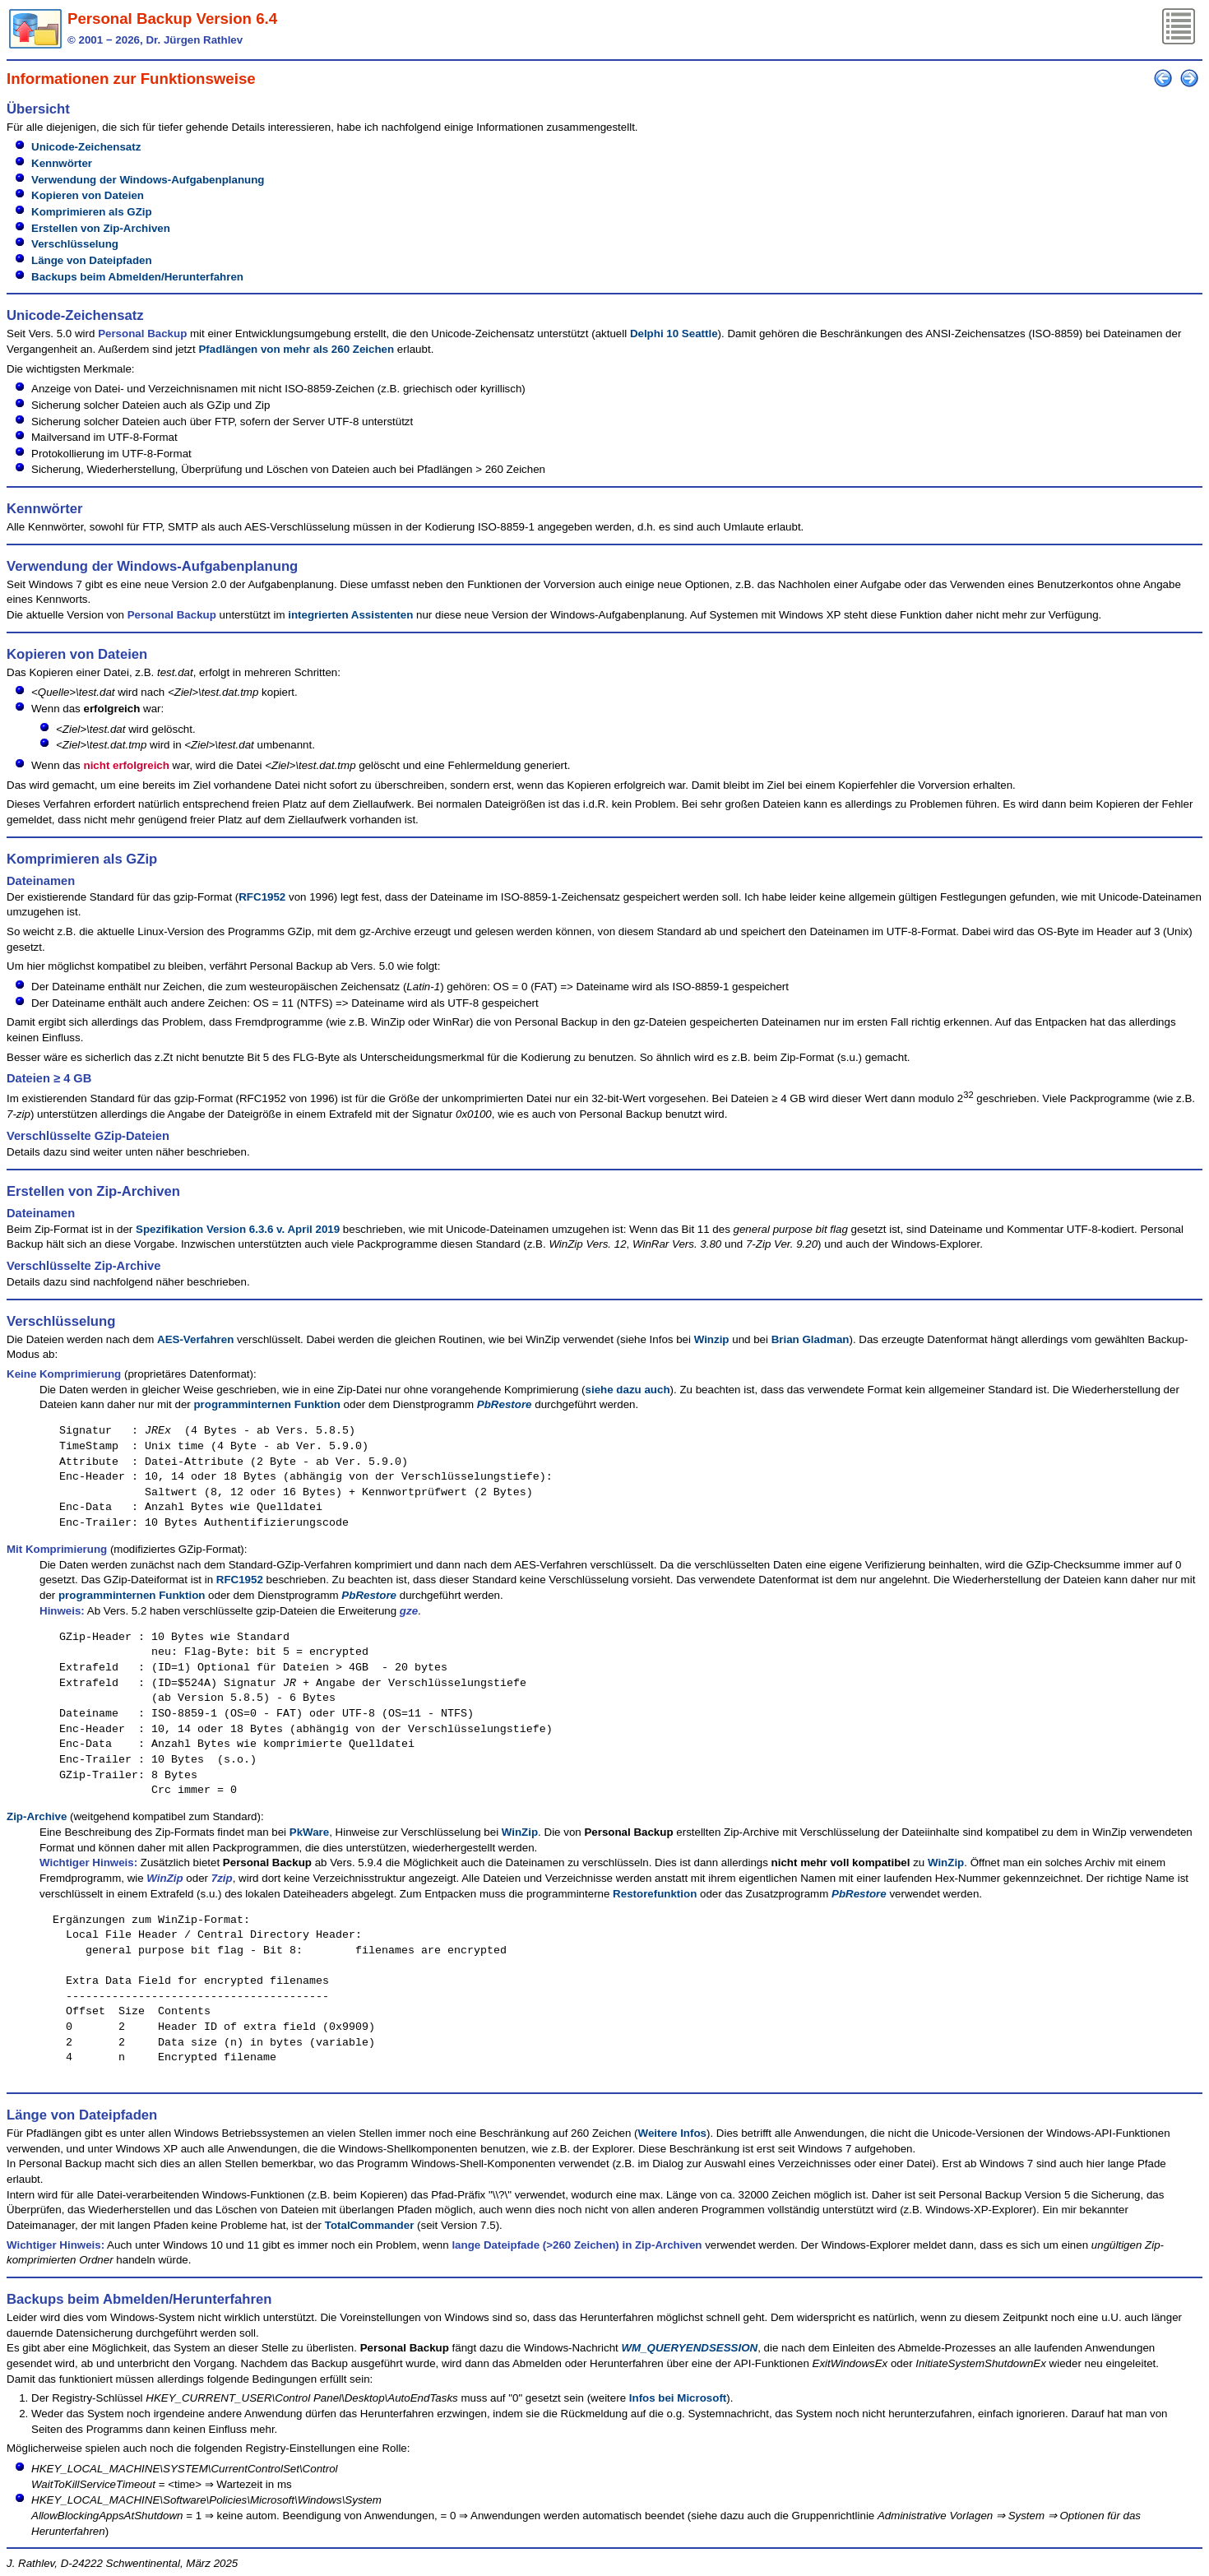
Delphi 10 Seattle (674, 333)
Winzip (712, 1339)
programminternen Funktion (266, 1404)
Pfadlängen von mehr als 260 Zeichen (296, 349)
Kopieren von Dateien (87, 195)
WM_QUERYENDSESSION (690, 2348)
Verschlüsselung (74, 244)
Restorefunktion (655, 1894)
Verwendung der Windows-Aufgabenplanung (147, 180)
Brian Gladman (810, 1339)
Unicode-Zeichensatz (86, 147)
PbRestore (504, 1404)
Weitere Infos (672, 2133)
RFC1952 (262, 897)
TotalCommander (370, 2225)
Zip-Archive (37, 1816)
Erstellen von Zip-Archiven (100, 228)
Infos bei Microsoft (677, 2398)
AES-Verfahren (195, 1339)
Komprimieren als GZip (91, 212)
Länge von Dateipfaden (91, 260)
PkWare (309, 1832)
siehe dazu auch (628, 1389)
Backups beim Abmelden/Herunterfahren (137, 277)
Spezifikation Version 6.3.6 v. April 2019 (238, 1229)
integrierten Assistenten (350, 615)
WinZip (520, 1832)
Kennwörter (61, 163)
